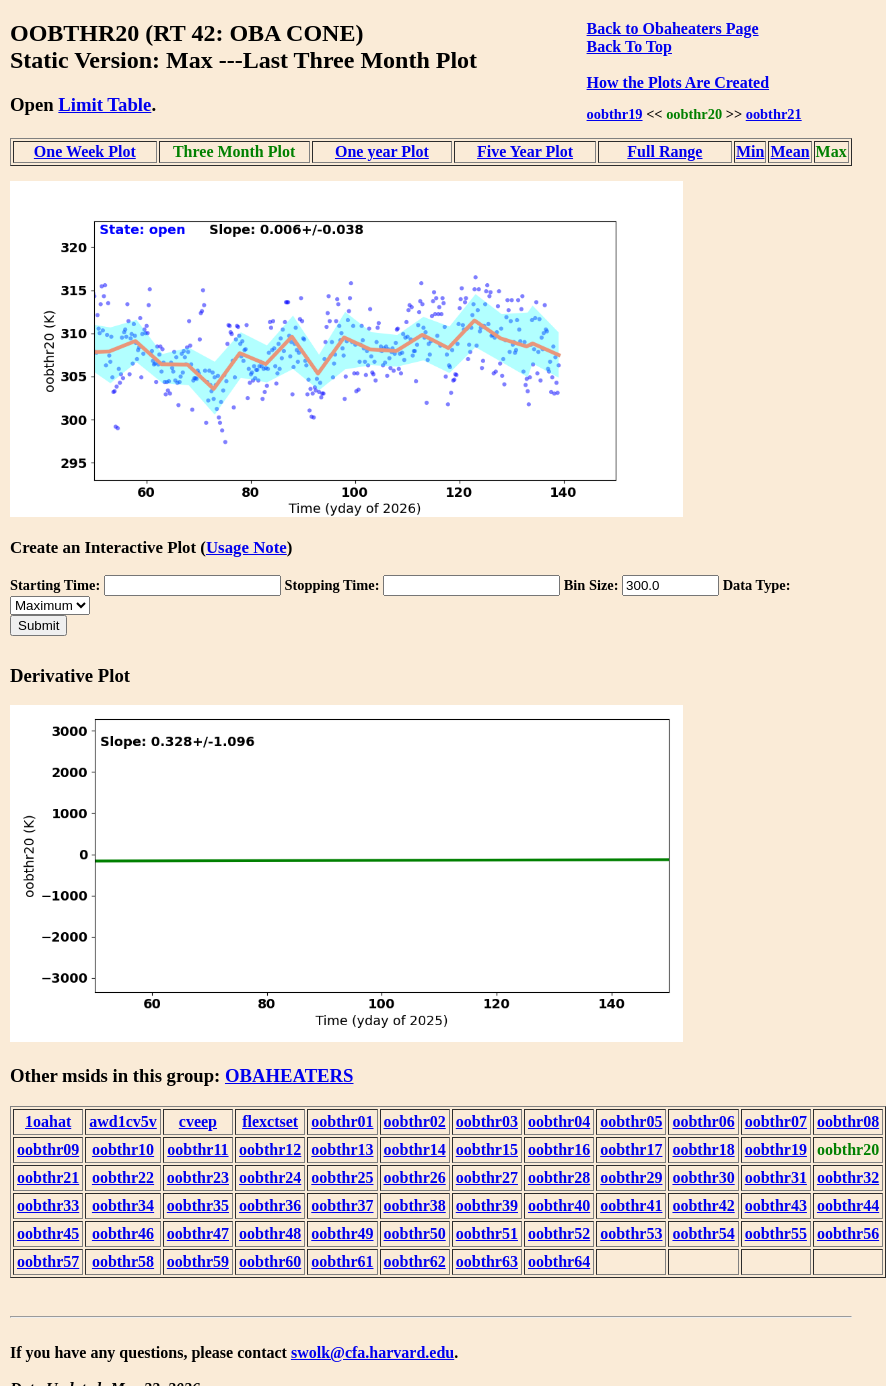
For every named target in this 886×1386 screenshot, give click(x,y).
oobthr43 (776, 1205)
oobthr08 (848, 1121)
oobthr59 (198, 1261)
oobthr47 (198, 1233)
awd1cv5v (123, 1121)
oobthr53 (631, 1233)
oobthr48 (270, 1233)
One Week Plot (85, 151)
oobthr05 (631, 1121)
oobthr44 (848, 1205)
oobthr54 (703, 1233)
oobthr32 (848, 1177)
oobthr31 (776, 1177)
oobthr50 (415, 1233)
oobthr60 (270, 1261)
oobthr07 (776, 1121)
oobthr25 (342, 1177)
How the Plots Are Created (678, 82)
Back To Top (629, 46)
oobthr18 (703, 1149)
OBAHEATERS (289, 1075)
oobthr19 (615, 114)
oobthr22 (123, 1177)
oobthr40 (559, 1205)
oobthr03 (487, 1121)
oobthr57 (48, 1261)
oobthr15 (487, 1149)
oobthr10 (123, 1149)
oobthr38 (415, 1205)
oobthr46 (123, 1233)
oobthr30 (703, 1177)
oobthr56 (848, 1233)
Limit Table (104, 104)
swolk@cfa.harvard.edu (372, 1352)
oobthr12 (270, 1149)
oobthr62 (415, 1261)
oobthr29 (631, 1177)
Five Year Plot (525, 151)
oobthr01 (342, 1121)
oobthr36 (270, 1205)
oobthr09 (48, 1149)
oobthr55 (776, 1233)
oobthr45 (48, 1233)
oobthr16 (559, 1149)
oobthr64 (559, 1261)
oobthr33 (48, 1205)
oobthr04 (559, 1121)
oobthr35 (198, 1205)
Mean (789, 151)
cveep (198, 1121)
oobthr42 (703, 1205)
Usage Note (246, 547)
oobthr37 (342, 1205)
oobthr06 (703, 1121)
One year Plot (382, 151)
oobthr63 (487, 1261)
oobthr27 (487, 1177)
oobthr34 (123, 1205)
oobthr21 (774, 114)
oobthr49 (342, 1233)
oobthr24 (270, 1177)
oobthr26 (415, 1177)
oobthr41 (631, 1205)
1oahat (48, 1121)
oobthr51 (487, 1233)
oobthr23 (198, 1177)
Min (750, 151)
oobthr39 (487, 1205)
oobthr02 (415, 1121)
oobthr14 (415, 1149)
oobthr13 (342, 1149)
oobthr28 (559, 1177)
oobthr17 (631, 1149)
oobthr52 (559, 1233)
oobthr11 (197, 1149)
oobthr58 (123, 1261)
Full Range (664, 151)
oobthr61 (342, 1261)
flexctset (270, 1121)
